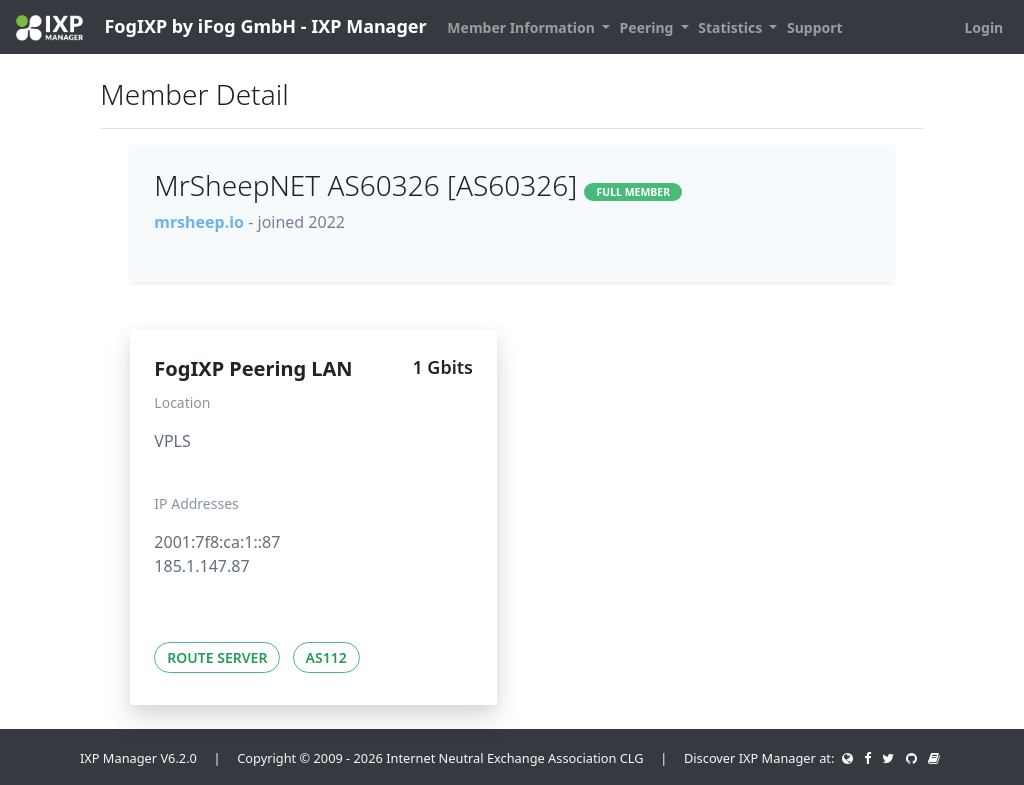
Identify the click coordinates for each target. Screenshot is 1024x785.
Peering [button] (648, 27)
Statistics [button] (732, 27)
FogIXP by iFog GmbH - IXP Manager (221, 27)
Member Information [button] (522, 27)
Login (983, 27)
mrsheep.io (199, 222)
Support (815, 27)
